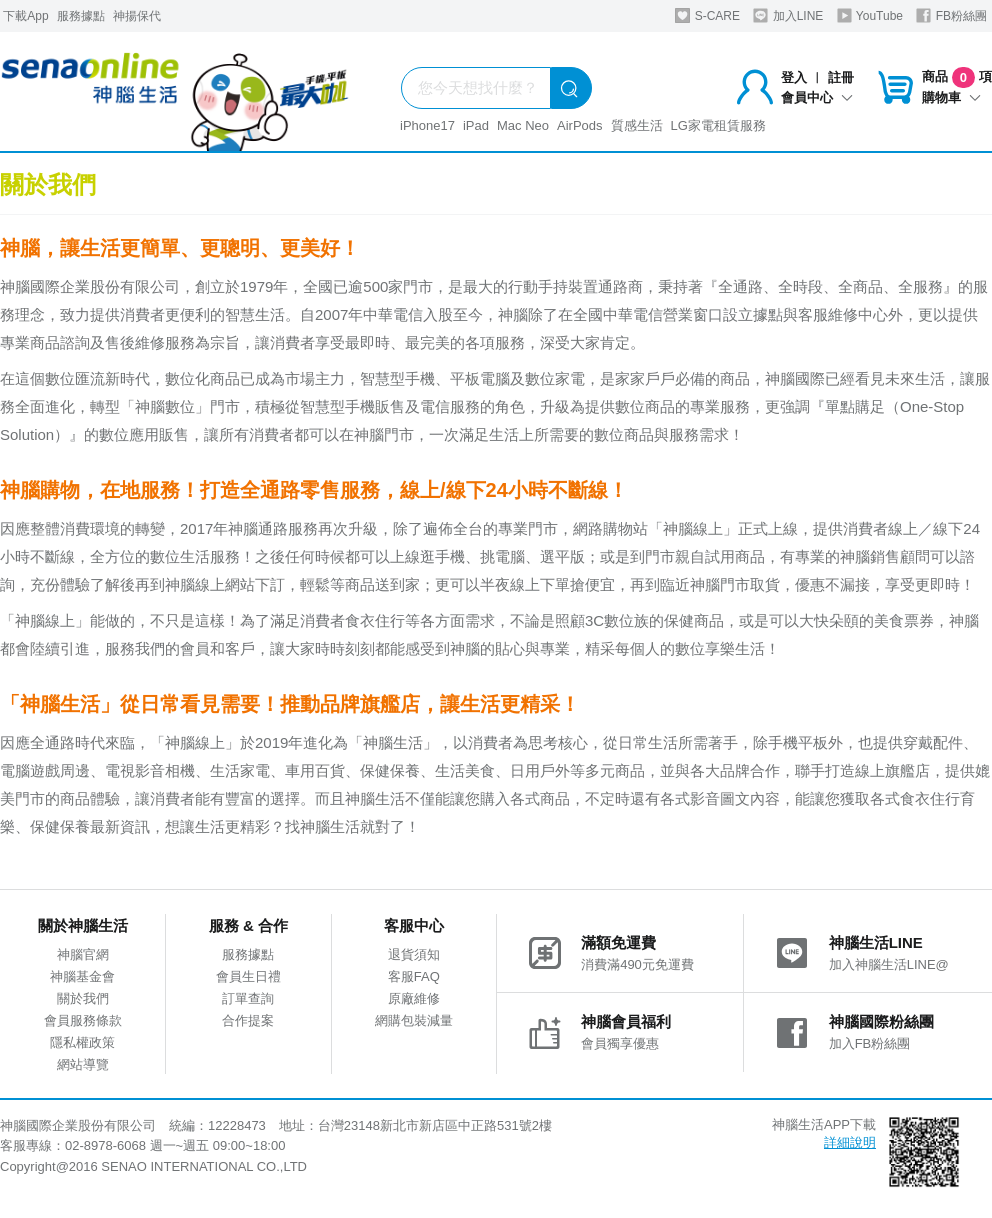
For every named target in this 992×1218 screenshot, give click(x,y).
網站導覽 (83, 1064)
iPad (476, 125)
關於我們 (83, 998)
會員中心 (817, 97)
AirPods (580, 125)
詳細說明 (850, 1142)
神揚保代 (137, 16)
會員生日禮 (248, 976)
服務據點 (81, 16)
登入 (794, 77)
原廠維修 (414, 998)
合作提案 (248, 1020)
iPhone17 (427, 125)
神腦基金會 (82, 976)
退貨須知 (414, 954)
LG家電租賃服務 (718, 125)
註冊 (841, 77)
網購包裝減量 (414, 1020)
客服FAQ (414, 976)
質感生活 (637, 125)
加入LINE (788, 15)
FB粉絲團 (951, 15)
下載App (25, 16)
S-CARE (707, 15)
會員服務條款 (83, 1020)
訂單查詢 (248, 998)
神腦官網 (83, 954)
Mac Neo (523, 125)
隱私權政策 (82, 1042)
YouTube (870, 15)
